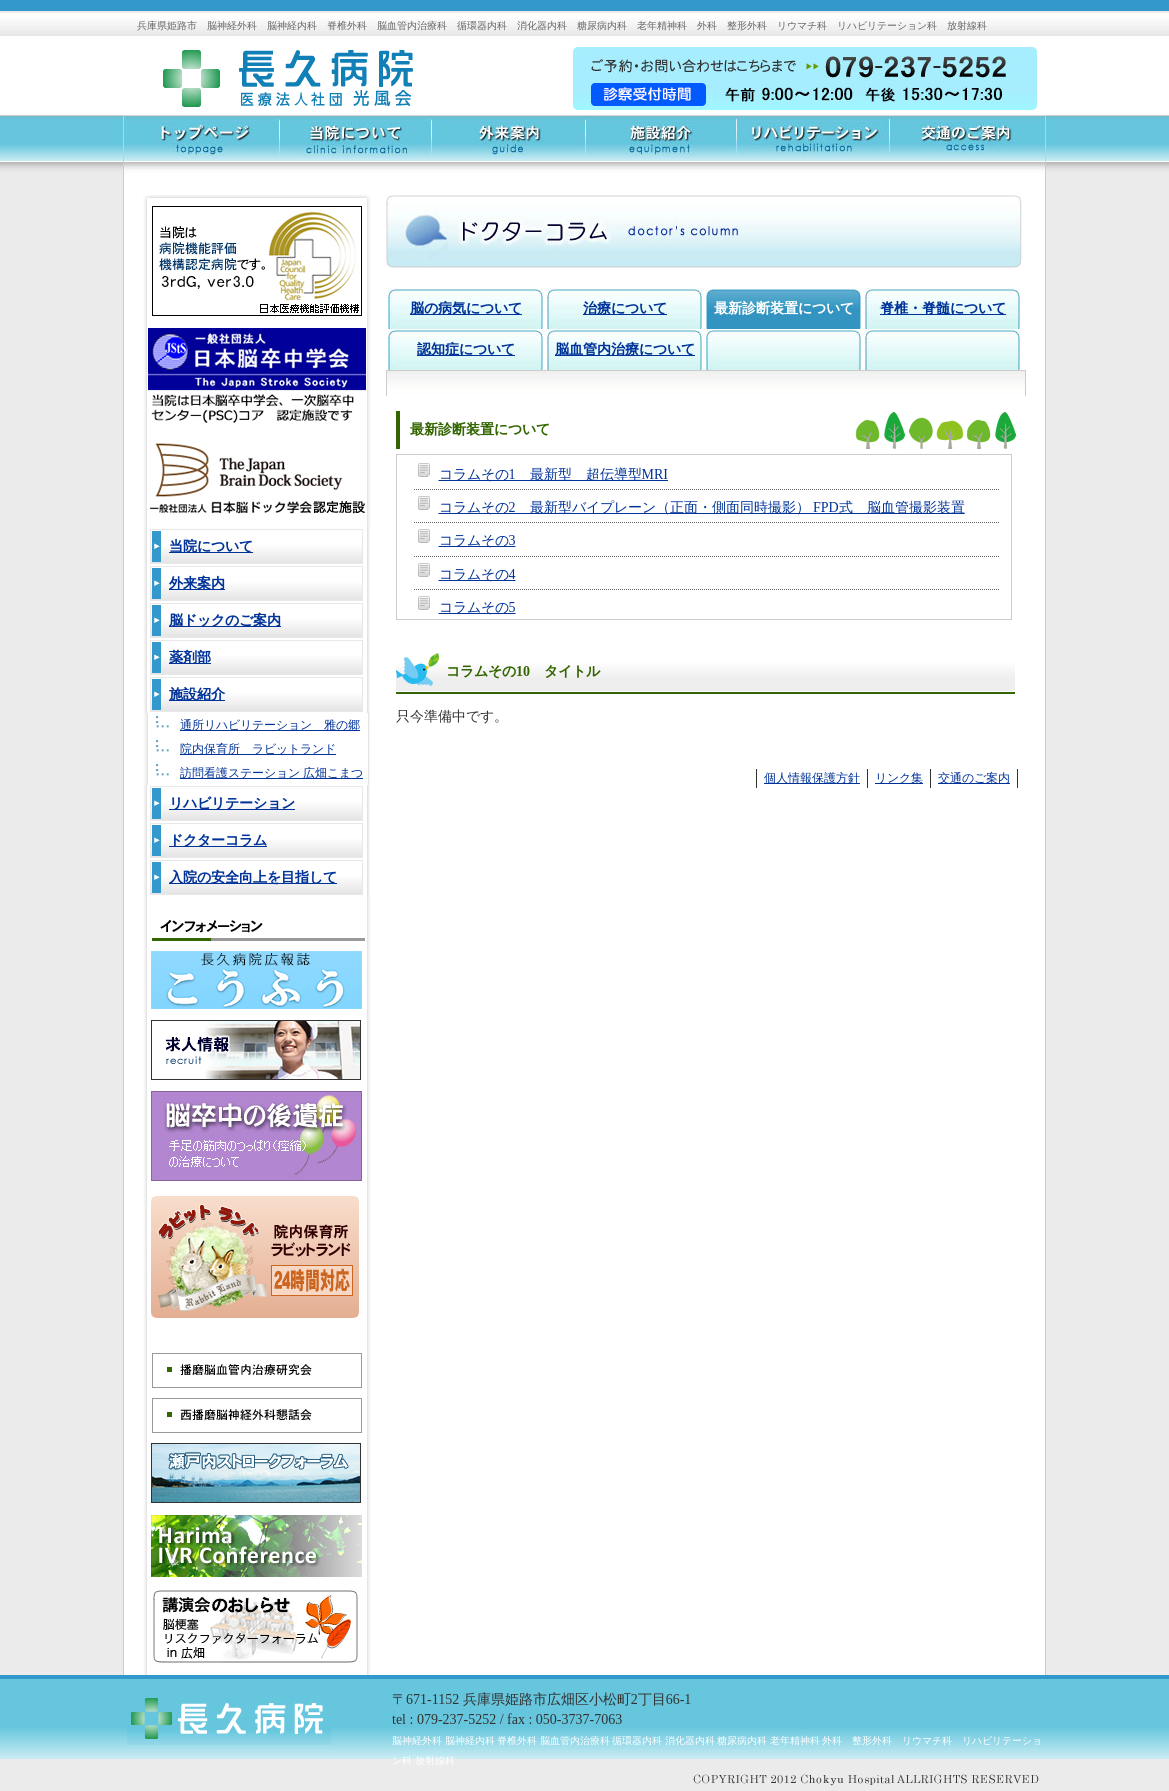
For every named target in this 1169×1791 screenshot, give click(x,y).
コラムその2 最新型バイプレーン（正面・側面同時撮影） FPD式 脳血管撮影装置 (702, 507)
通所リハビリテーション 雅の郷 (270, 725)
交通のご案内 (967, 145)
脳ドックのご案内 (225, 620)
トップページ (201, 145)
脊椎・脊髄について (943, 308)
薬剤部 (190, 657)
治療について (625, 308)
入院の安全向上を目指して (253, 877)
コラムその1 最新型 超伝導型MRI (553, 474)
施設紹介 (660, 145)
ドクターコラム (218, 840)
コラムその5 (477, 607)
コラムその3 (477, 540)
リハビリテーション (812, 145)
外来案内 (507, 145)
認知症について (466, 349)
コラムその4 (477, 574)
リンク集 (899, 778)
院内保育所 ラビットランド (258, 749)
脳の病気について (466, 308)
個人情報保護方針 (812, 778)
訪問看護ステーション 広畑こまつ (271, 773)
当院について (355, 145)
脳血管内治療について (625, 349)
